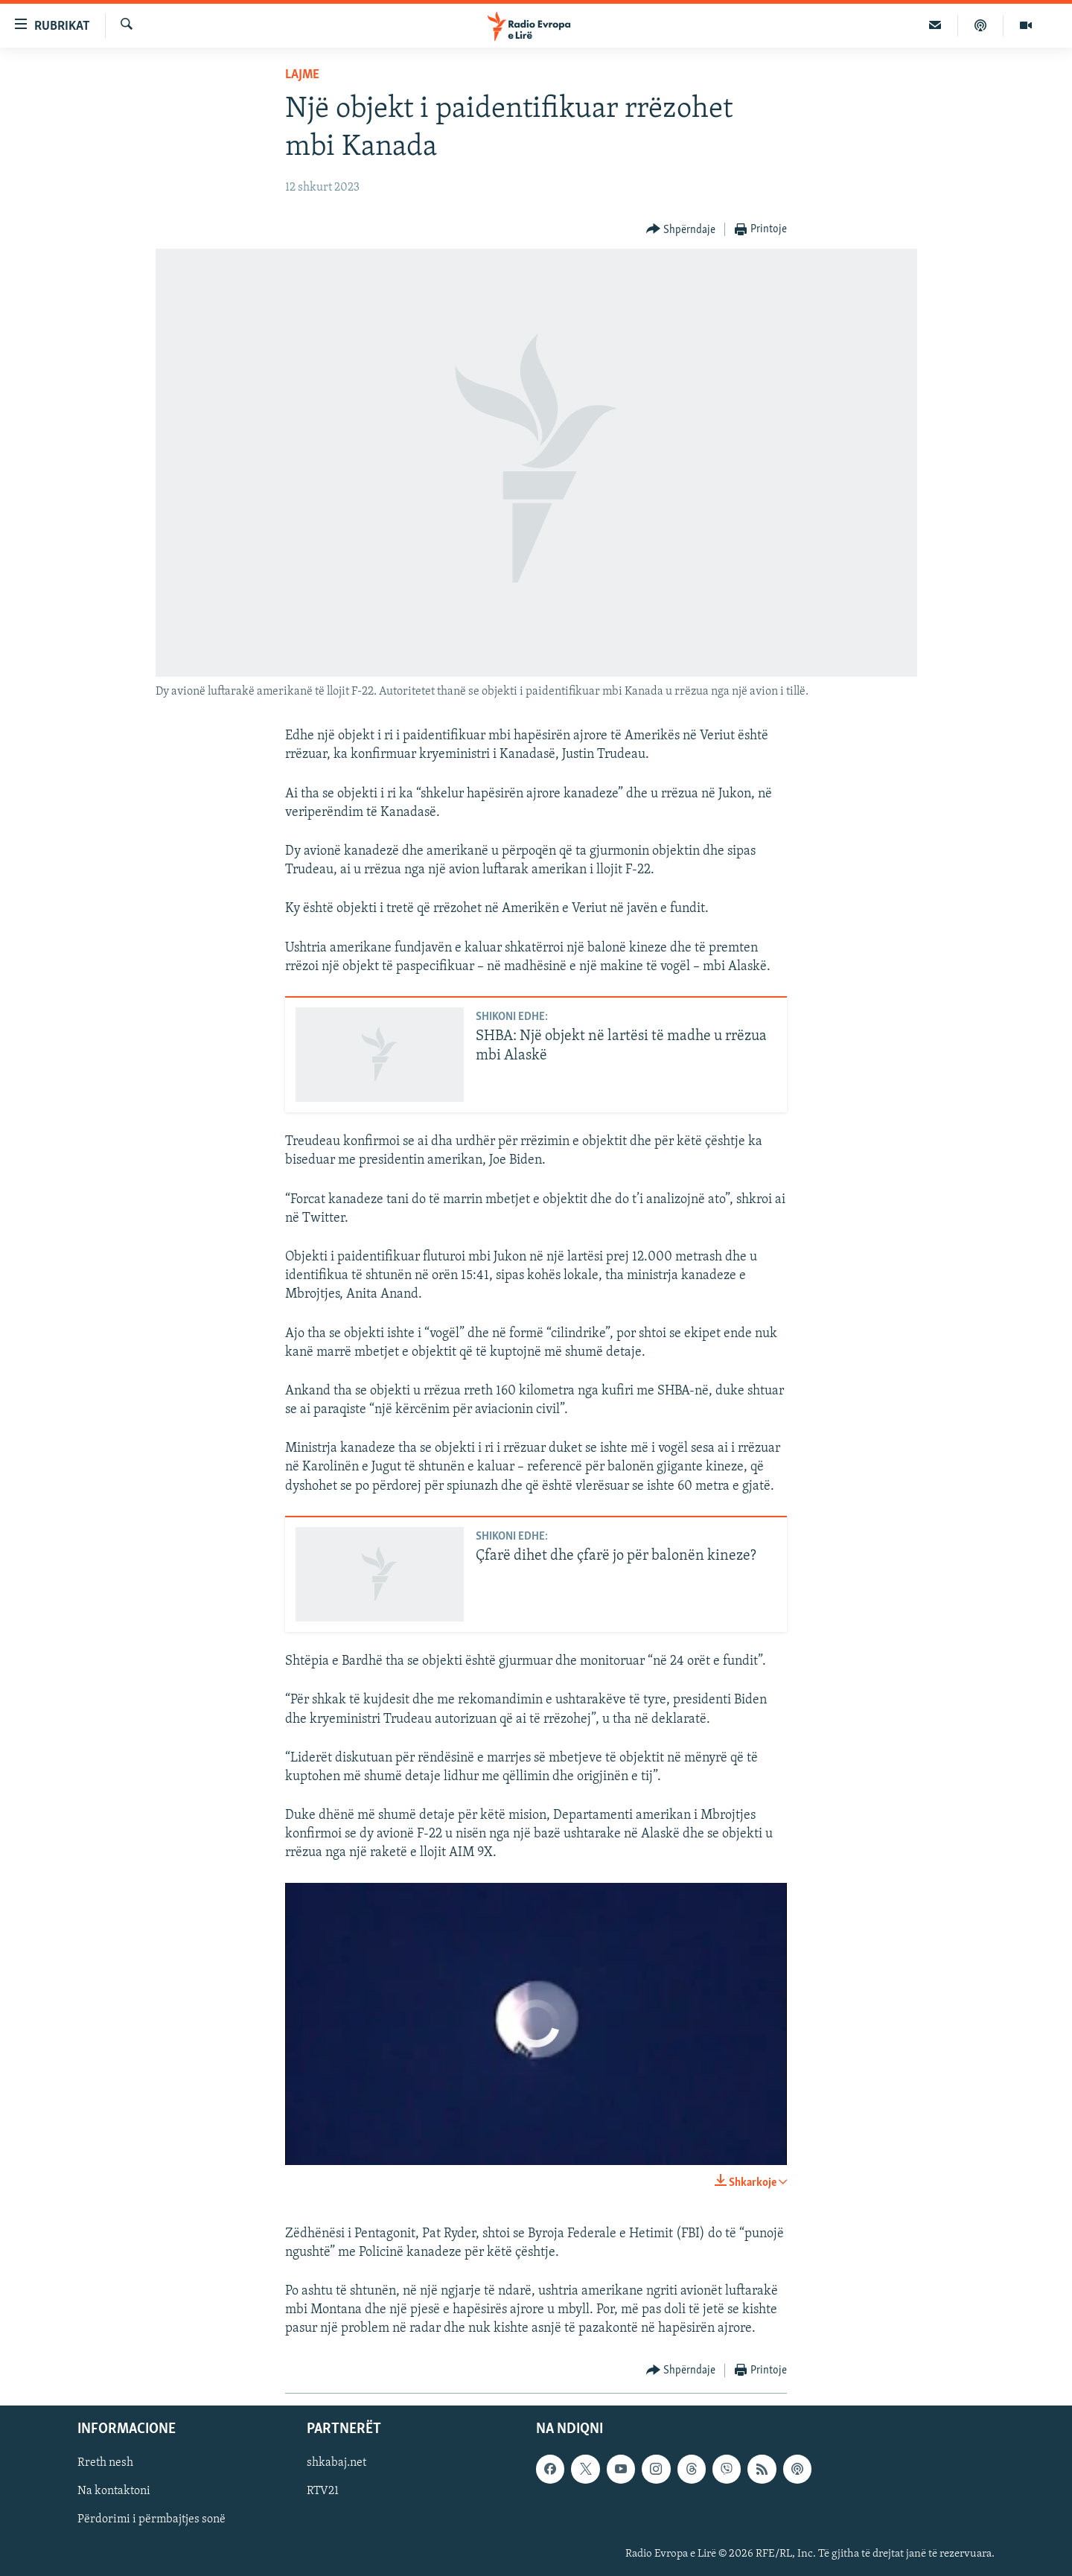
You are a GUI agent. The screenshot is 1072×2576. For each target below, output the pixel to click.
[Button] (681, 230)
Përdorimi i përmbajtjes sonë (151, 2519)
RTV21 (323, 2491)
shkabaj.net (336, 2463)
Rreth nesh (105, 2463)
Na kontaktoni (113, 2491)
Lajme (302, 75)
